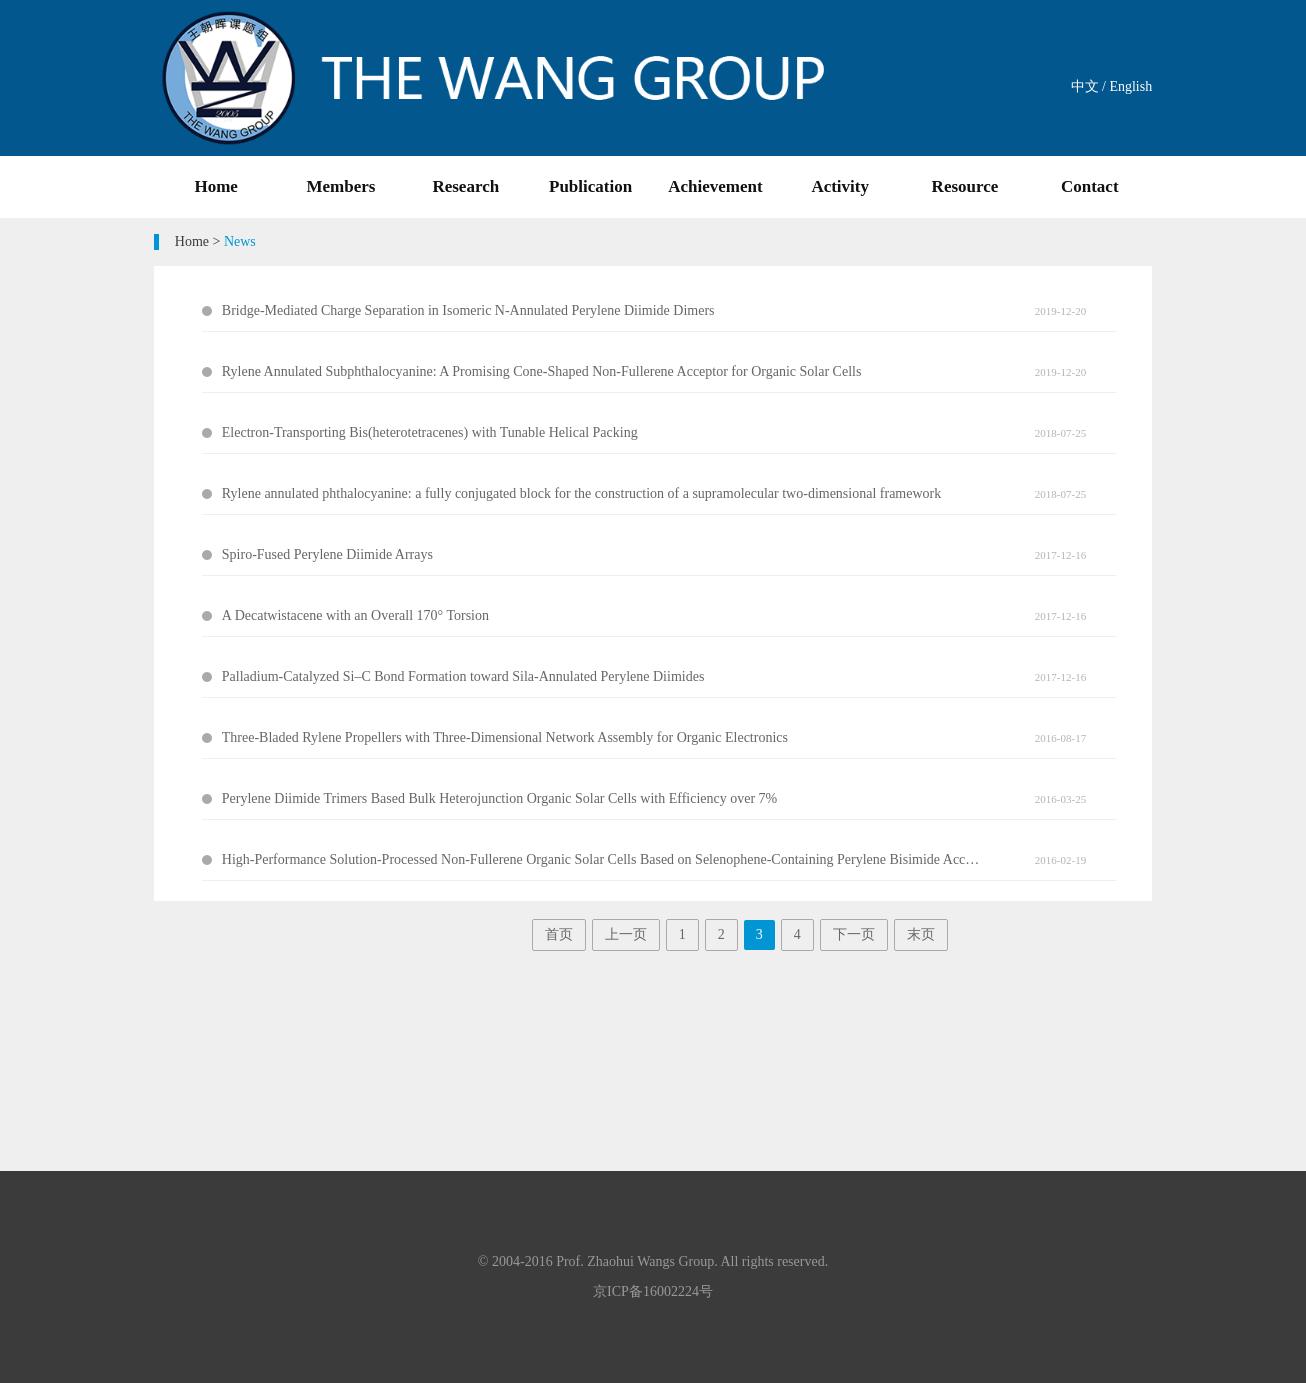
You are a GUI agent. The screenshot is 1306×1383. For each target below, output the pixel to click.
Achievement (715, 186)
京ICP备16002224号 (653, 1291)
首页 (559, 934)
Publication (590, 186)
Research (465, 186)
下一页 (854, 934)
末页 (921, 934)
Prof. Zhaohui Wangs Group (635, 1261)
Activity (840, 186)
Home (215, 186)
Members (341, 186)
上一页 (626, 934)
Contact (1090, 186)
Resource (965, 186)
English (1130, 86)
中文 (1085, 86)
